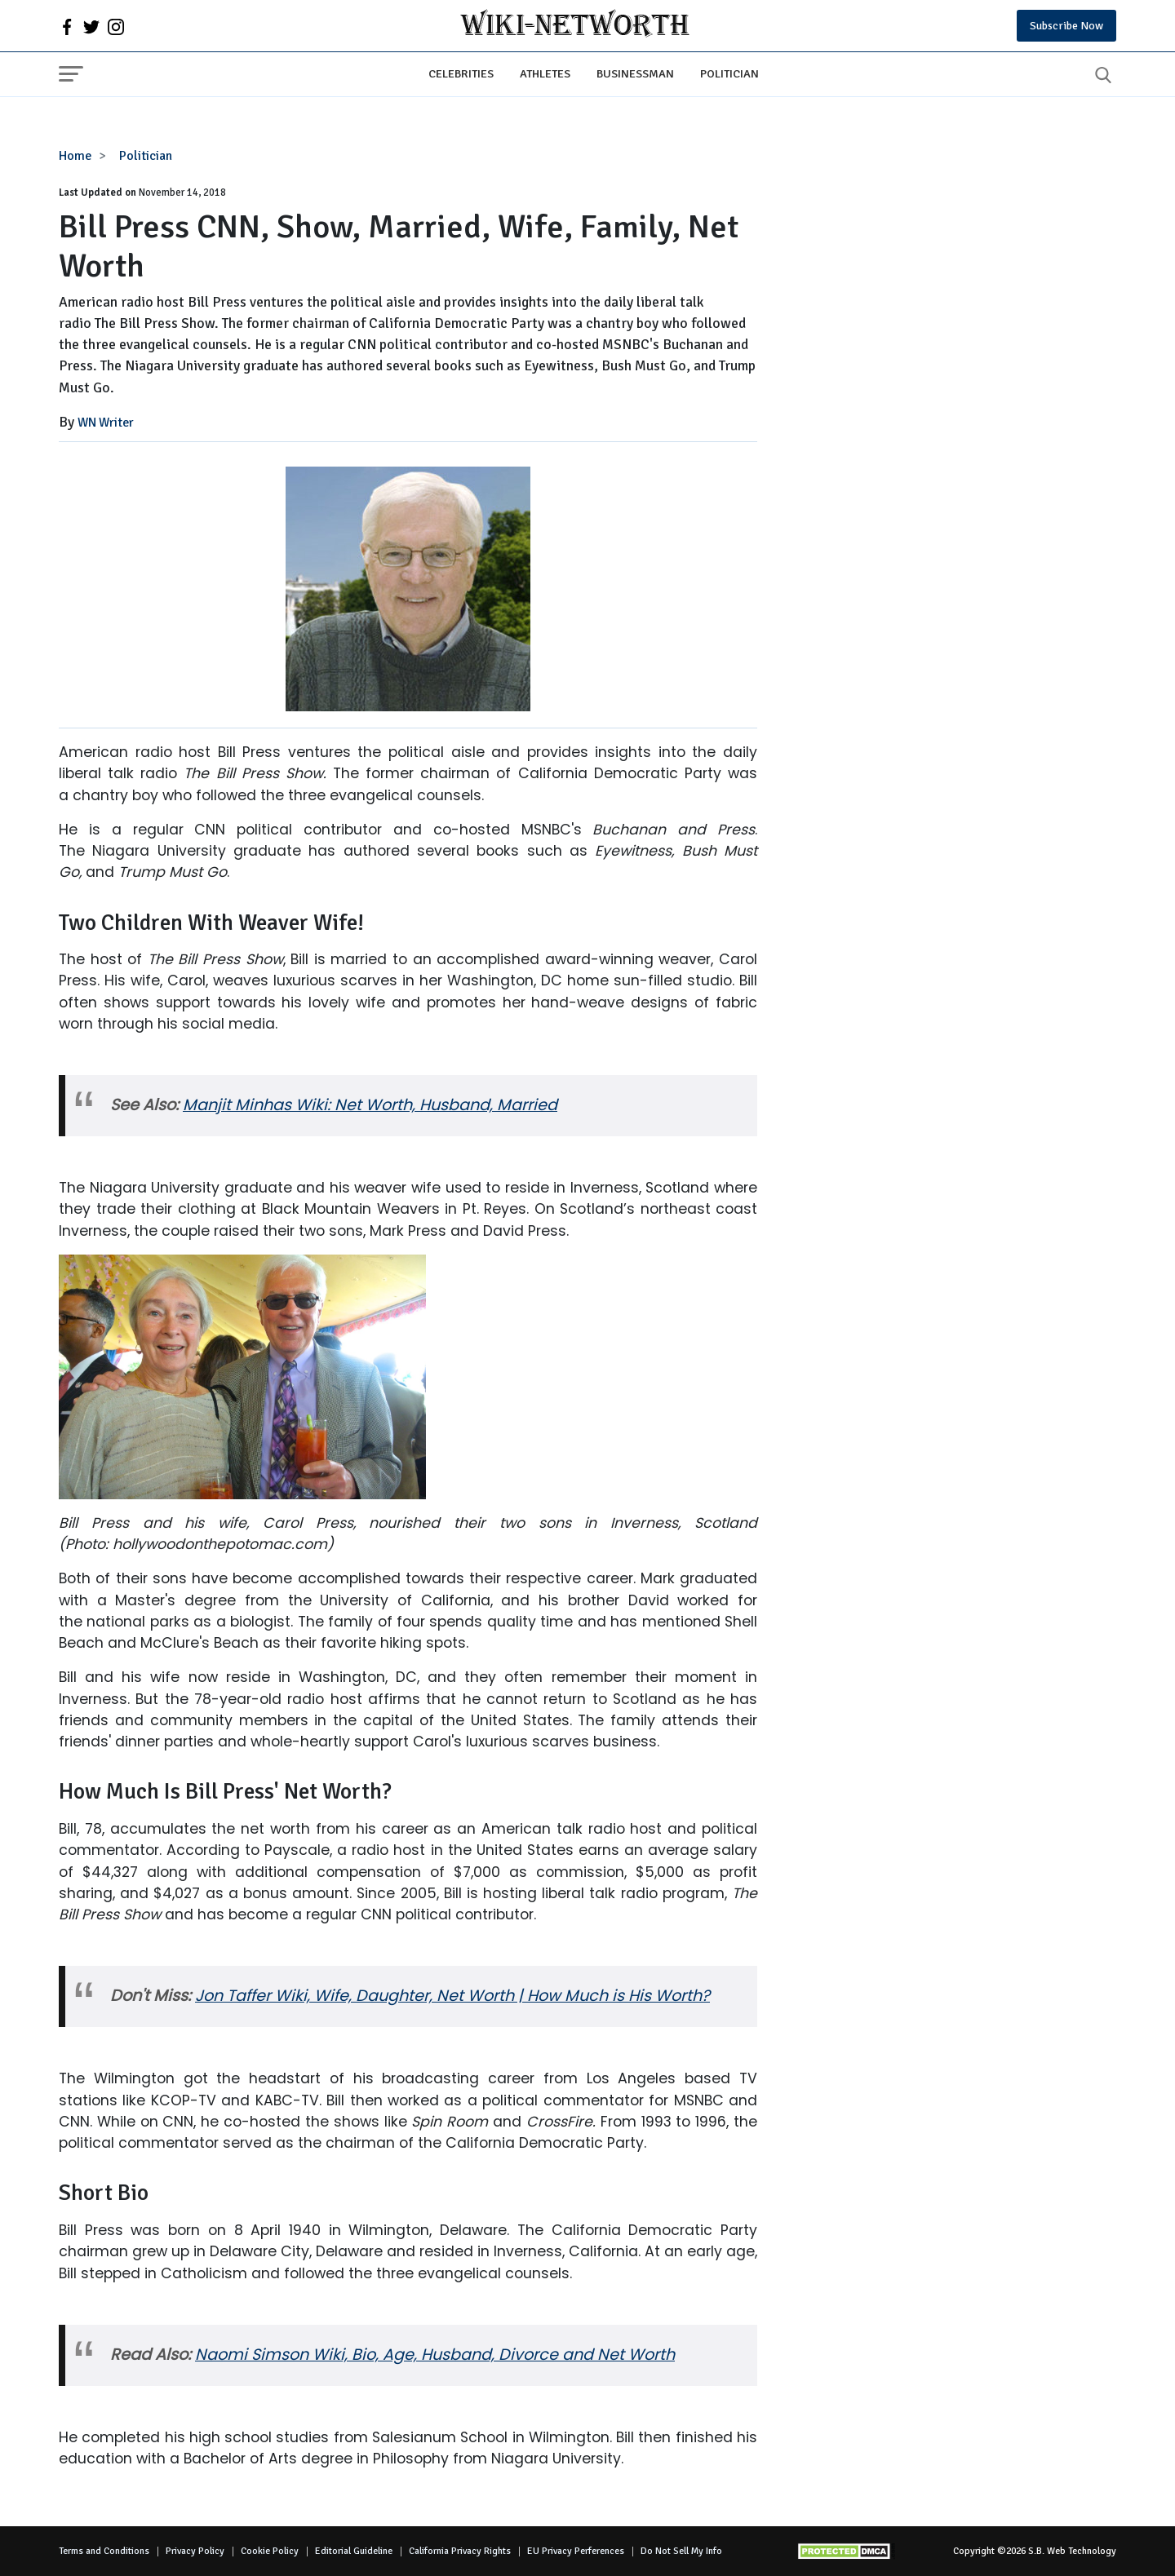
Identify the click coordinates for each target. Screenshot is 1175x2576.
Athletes (545, 73)
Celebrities (461, 73)
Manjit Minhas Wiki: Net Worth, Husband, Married (370, 1105)
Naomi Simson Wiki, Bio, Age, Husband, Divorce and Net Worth (435, 2355)
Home (75, 156)
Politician (729, 73)
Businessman (635, 73)
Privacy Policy (195, 2551)
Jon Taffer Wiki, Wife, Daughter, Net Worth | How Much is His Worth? (452, 1996)
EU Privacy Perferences (575, 2551)
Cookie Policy (270, 2551)
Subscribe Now (1066, 26)
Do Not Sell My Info (681, 2551)
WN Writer (106, 422)
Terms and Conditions (104, 2551)
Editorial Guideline (353, 2551)
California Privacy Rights (460, 2551)
